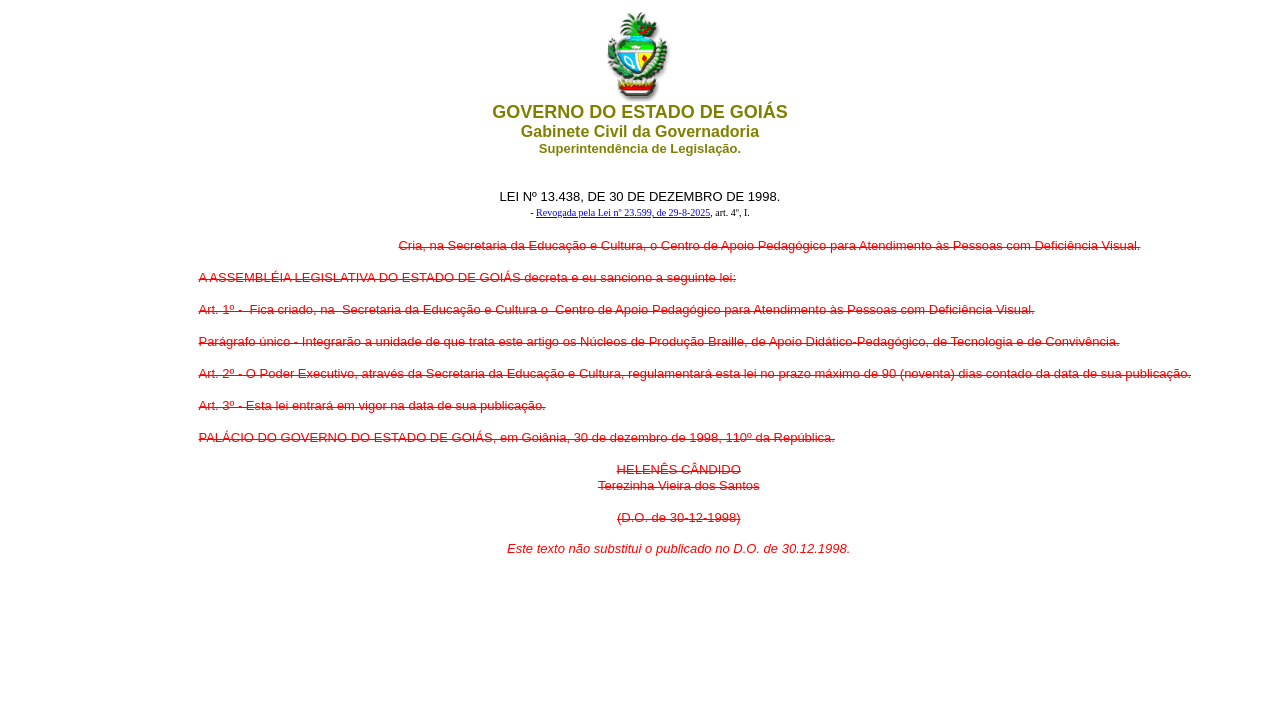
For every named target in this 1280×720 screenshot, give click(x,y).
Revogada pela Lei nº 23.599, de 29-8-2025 (623, 212)
